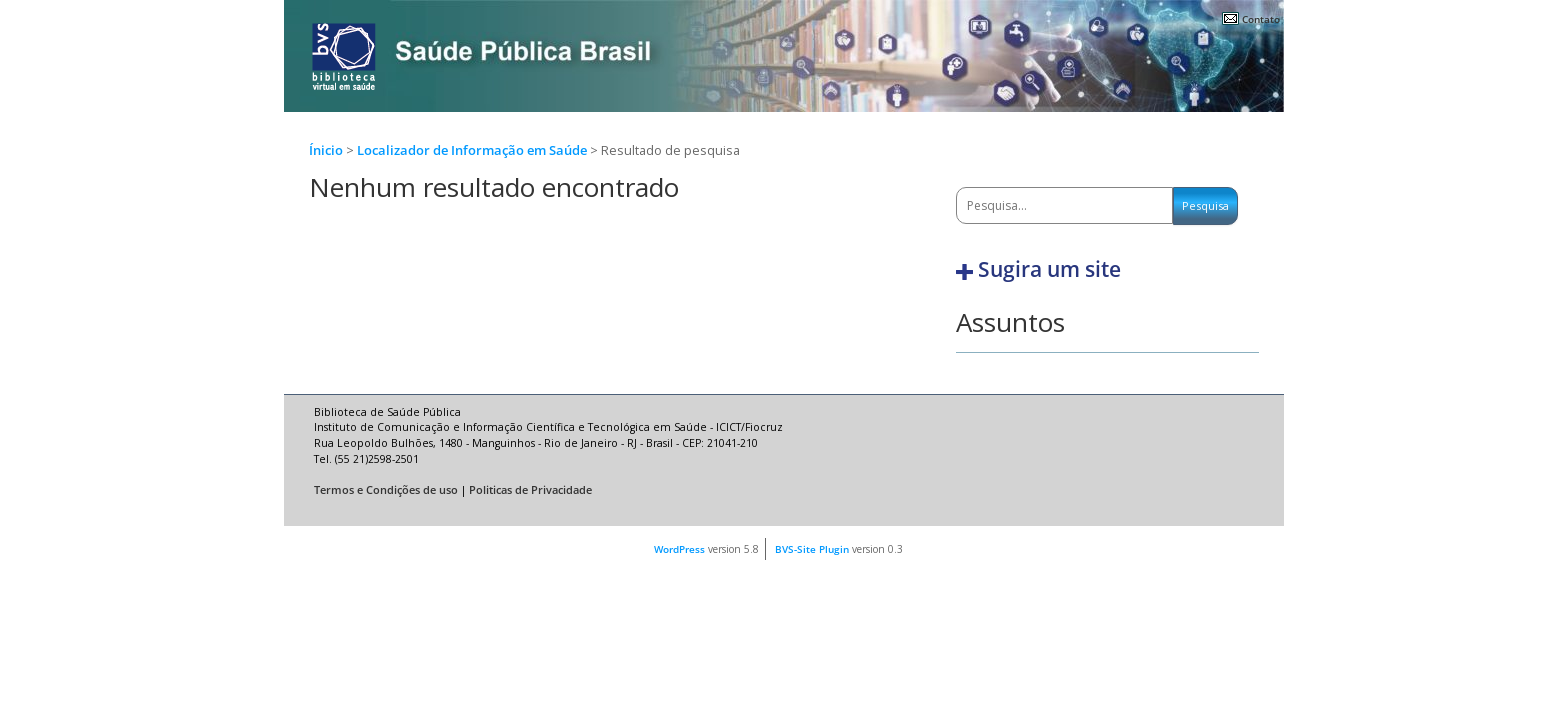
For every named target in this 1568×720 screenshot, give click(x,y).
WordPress (679, 549)
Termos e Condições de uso (386, 490)
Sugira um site (1049, 269)
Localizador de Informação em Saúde (473, 150)
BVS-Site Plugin (812, 549)
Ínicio (326, 150)
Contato (1261, 19)
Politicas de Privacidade (530, 490)
